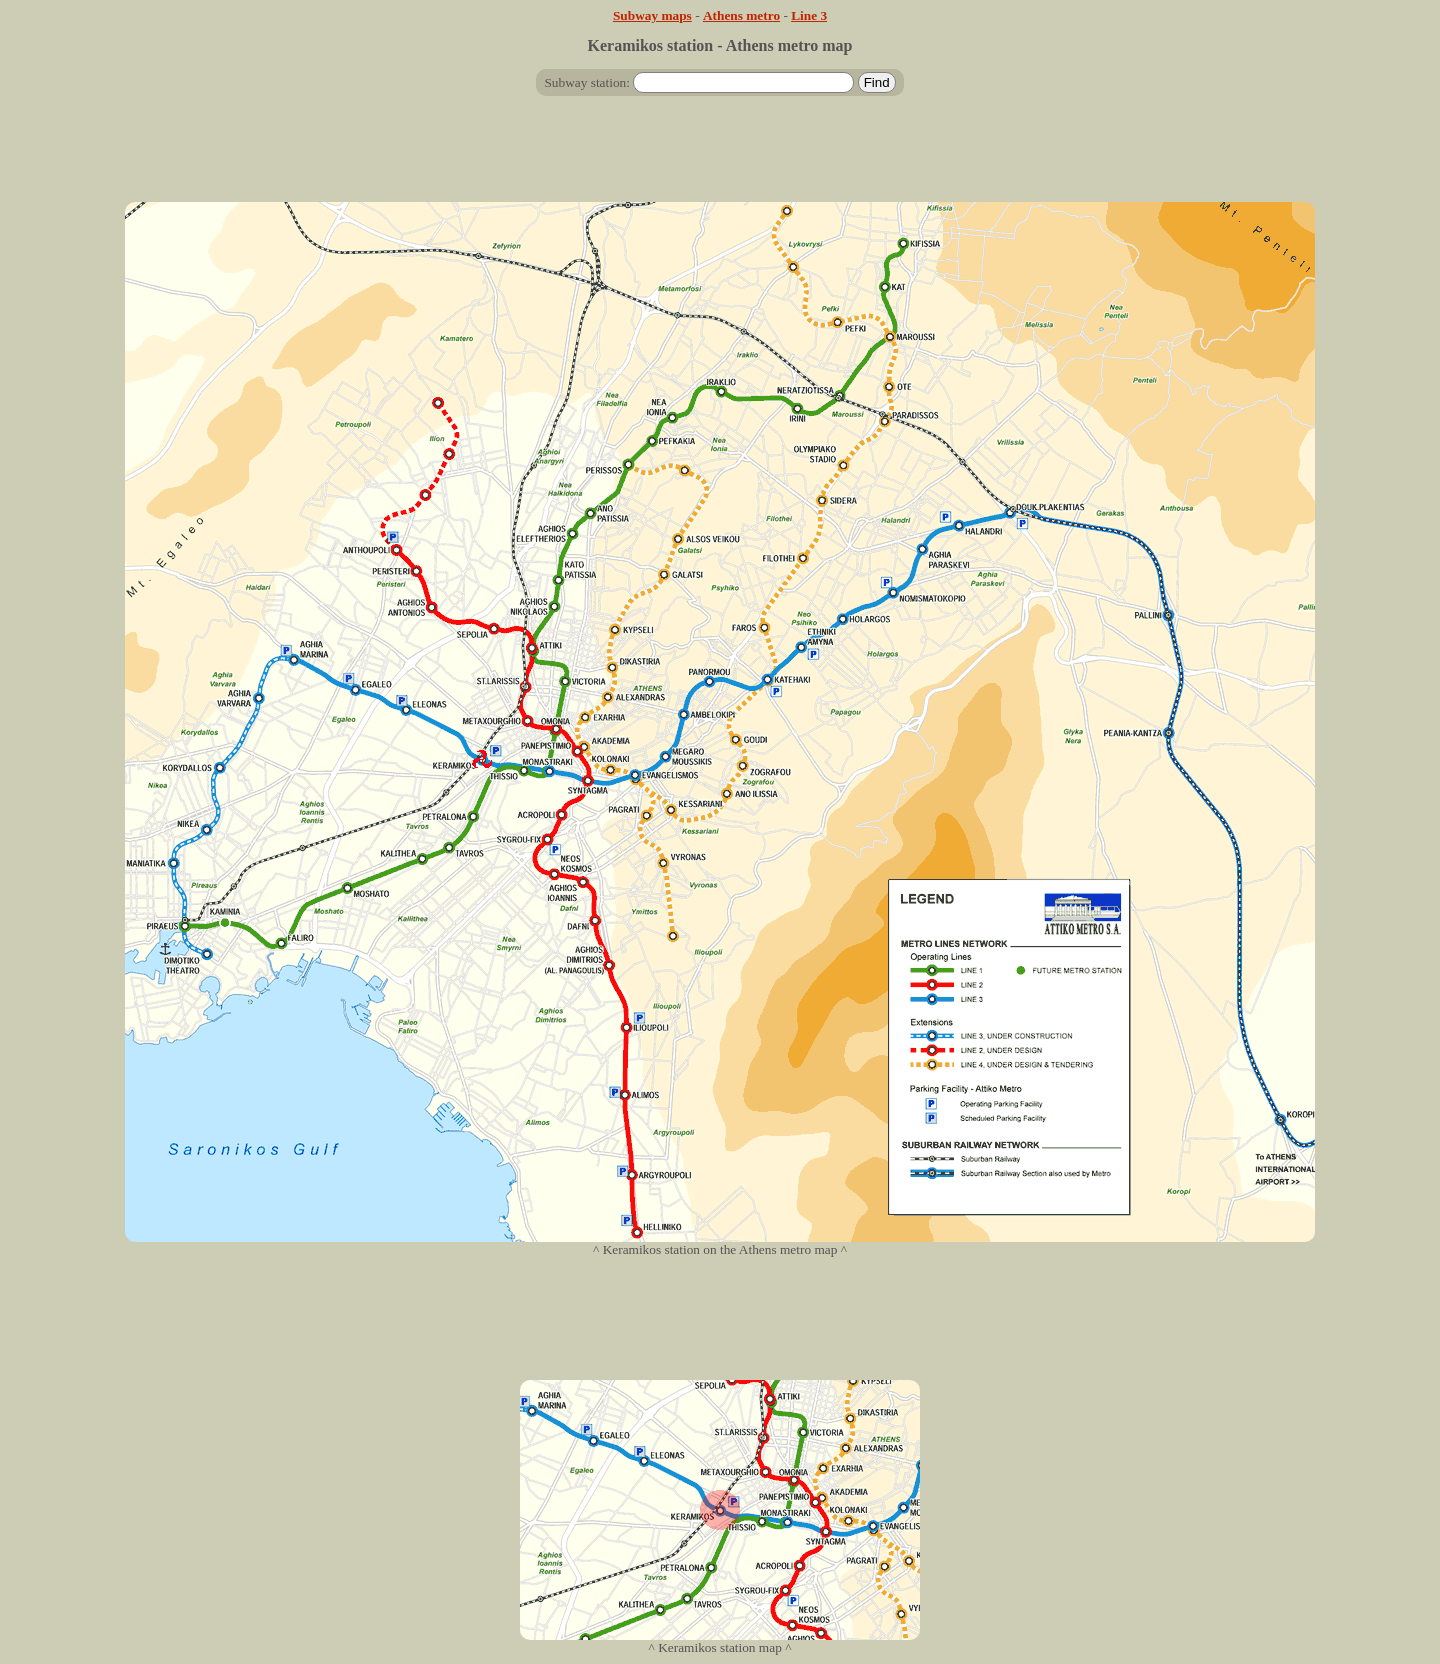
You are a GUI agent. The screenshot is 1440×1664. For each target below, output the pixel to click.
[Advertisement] (720, 157)
